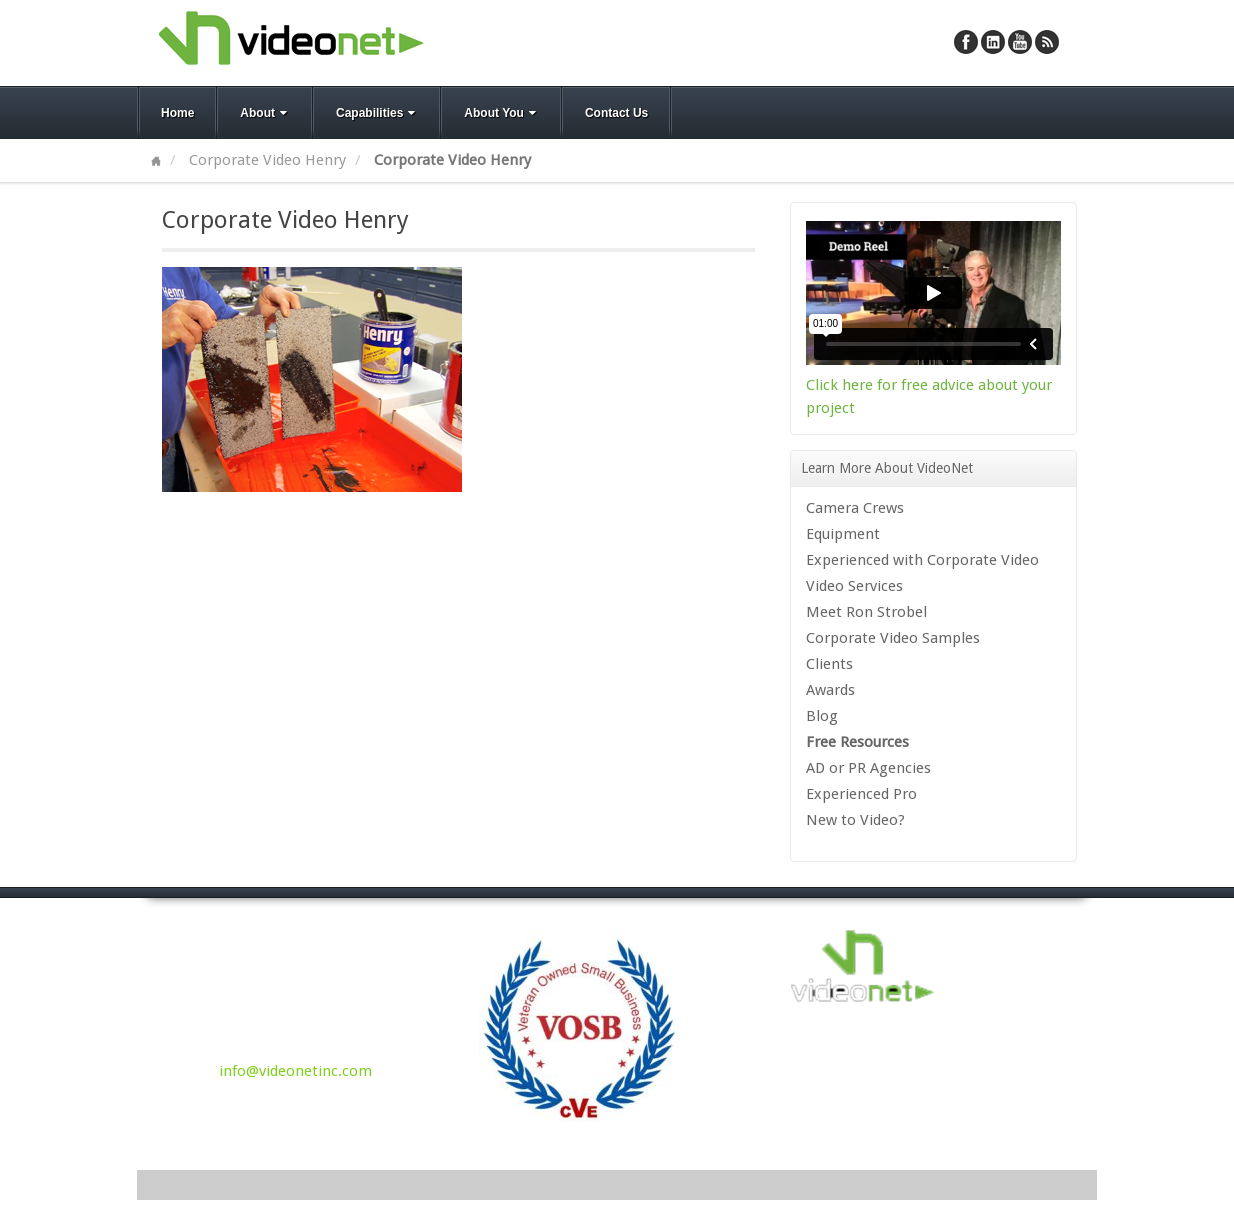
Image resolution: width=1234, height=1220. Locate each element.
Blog (822, 716)
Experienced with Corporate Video (922, 560)
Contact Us (616, 113)
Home (177, 113)
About (265, 113)
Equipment (843, 534)
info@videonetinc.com (295, 1071)
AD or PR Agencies (868, 768)
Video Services (854, 586)
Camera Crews (855, 508)
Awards (830, 690)
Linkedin (993, 42)
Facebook (966, 42)
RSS (1047, 42)
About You (502, 113)
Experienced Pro (861, 794)
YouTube (1020, 42)
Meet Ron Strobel (866, 612)
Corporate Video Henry (267, 160)
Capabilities (377, 113)
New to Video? (855, 820)
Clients (829, 664)
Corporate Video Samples (893, 638)
